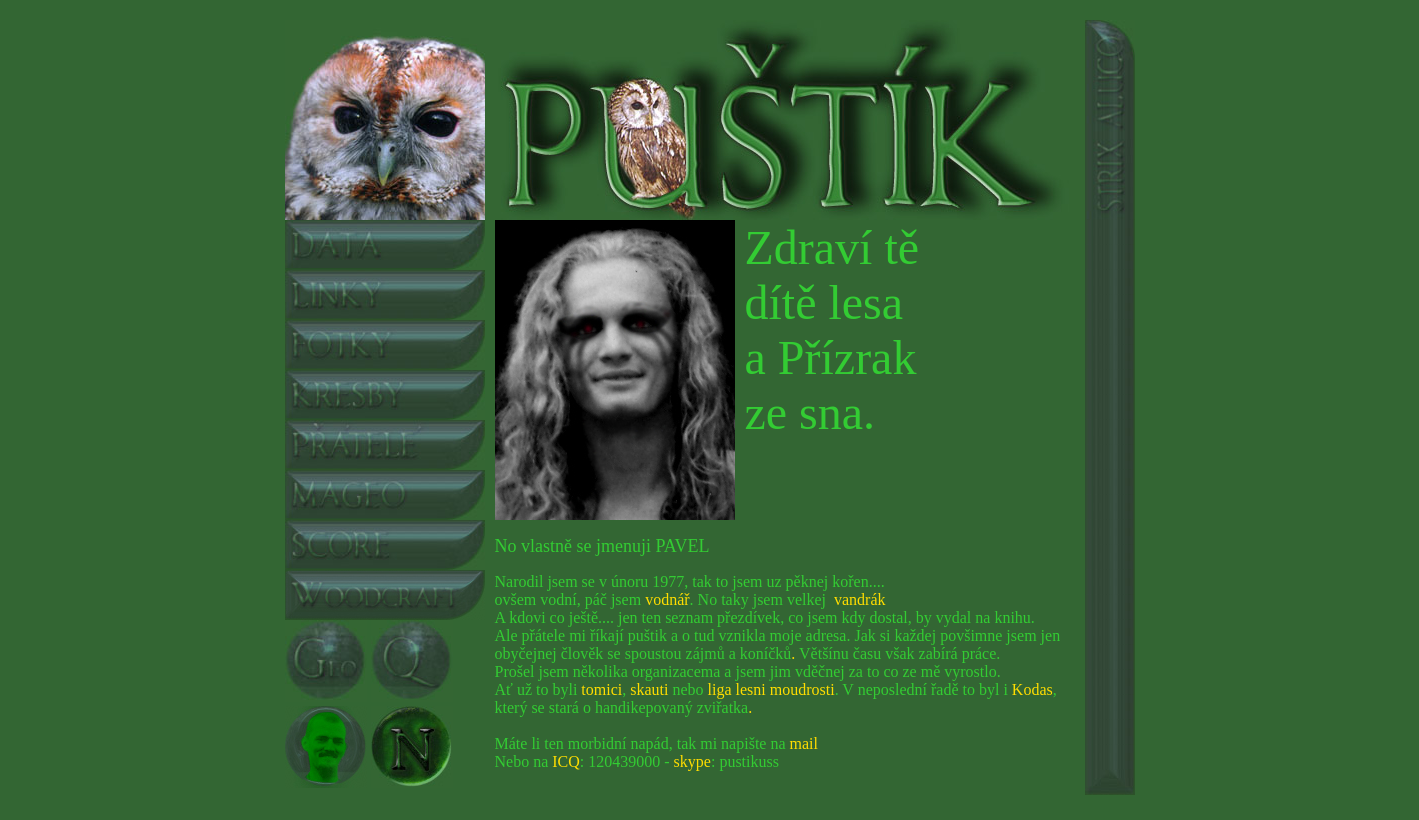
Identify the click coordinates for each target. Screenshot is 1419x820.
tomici (601, 689)
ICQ (566, 761)
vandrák (860, 599)
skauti (649, 689)
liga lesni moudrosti (771, 689)
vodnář (667, 599)
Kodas (1032, 689)
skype (692, 761)
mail (804, 743)
